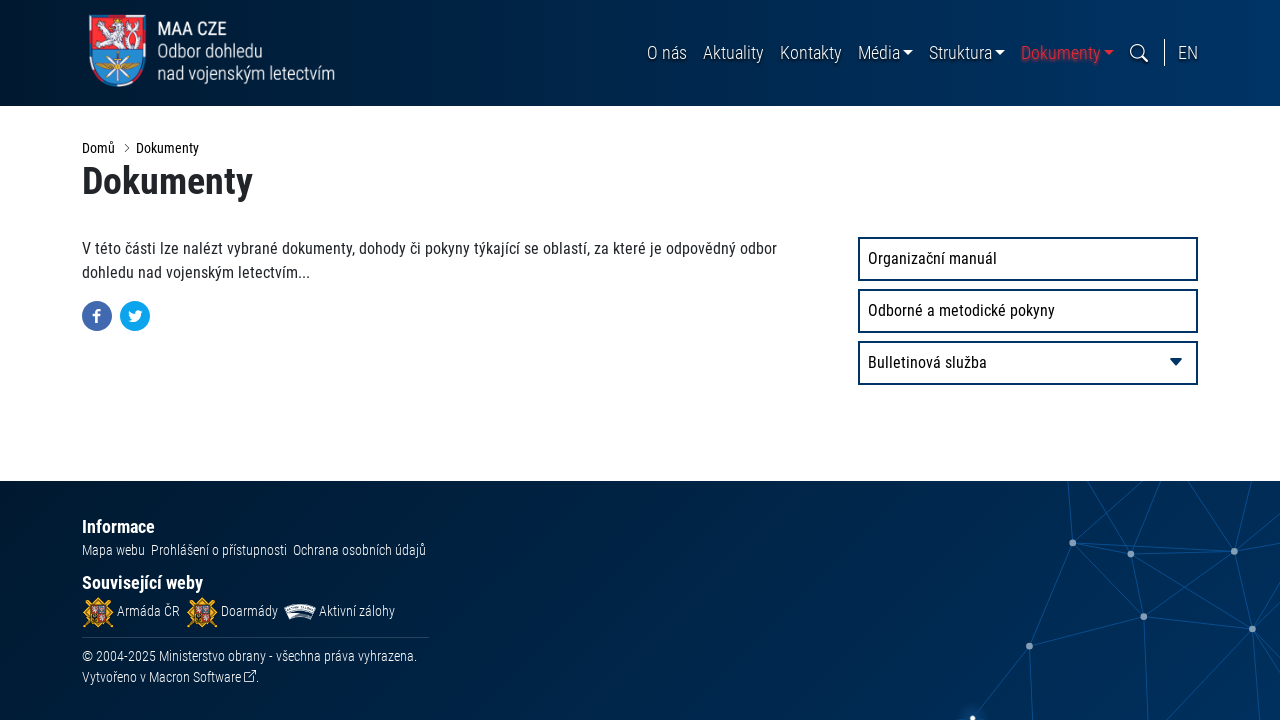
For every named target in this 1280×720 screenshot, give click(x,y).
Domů (98, 148)
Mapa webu (113, 550)
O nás (667, 52)
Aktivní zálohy (339, 611)
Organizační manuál (932, 258)
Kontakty (811, 52)
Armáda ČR (131, 611)
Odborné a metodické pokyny (961, 310)
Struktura (960, 52)
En (1188, 52)
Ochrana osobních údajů (359, 550)
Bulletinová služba (927, 362)
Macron (195, 677)
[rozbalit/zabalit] (1176, 363)
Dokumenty (1061, 52)
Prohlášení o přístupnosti (219, 550)
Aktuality (733, 52)
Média (879, 52)
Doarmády (232, 611)
